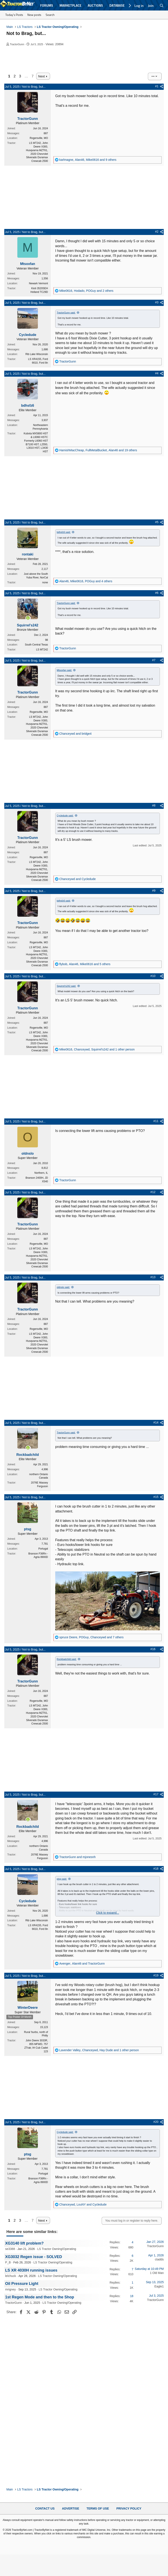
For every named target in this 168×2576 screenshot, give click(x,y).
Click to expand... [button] (107, 1912)
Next (41, 76)
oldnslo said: (63, 1287)
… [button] (26, 76)
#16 (152, 1649)
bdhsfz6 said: (64, 532)
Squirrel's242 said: (66, 986)
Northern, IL (41, 1172)
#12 (152, 1192)
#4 (157, 373)
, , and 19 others (98, 450)
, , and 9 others (87, 159)
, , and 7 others (91, 1637)
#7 (154, 660)
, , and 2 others (86, 290)
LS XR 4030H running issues (31, 2270)
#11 (155, 1121)
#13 (152, 1277)
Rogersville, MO (39, 138)
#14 (155, 1422)
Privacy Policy (128, 2508)
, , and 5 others (84, 964)
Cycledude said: (65, 815)
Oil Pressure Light (21, 2283)
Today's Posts (14, 14)
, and (82, 1963)
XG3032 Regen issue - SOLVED (33, 2257)
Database (117, 5)
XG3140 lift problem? (24, 2243)
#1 (157, 86)
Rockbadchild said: (66, 1659)
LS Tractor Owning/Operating (56, 2249)
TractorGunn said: (66, 312)
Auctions (95, 5)
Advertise (70, 2508)
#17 (155, 1794)
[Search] (162, 6)
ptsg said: (62, 1879)
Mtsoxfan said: (64, 670)
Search (50, 14)
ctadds (159, 2259)
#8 (154, 805)
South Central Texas (36, 644)
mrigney (10, 2289)
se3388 (10, 2249)
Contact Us (45, 2508)
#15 (155, 1497)
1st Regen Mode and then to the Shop (39, 2297)
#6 (157, 592)
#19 (155, 1975)
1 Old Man (157, 2273)
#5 (157, 522)
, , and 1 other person (97, 1049)
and (75, 733)
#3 (157, 302)
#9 (154, 890)
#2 (157, 231)
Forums (46, 5)
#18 (155, 1868)
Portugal (43, 1548)
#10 (152, 976)
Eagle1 (159, 2286)
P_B (8, 2262)
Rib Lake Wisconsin (36, 354)
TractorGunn (17, 44)
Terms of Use (97, 2508)
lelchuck (10, 2276)
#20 (155, 2121)
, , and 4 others (85, 581)
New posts (34, 14)
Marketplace (70, 5)
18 (131, 2296)
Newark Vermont (38, 283)
